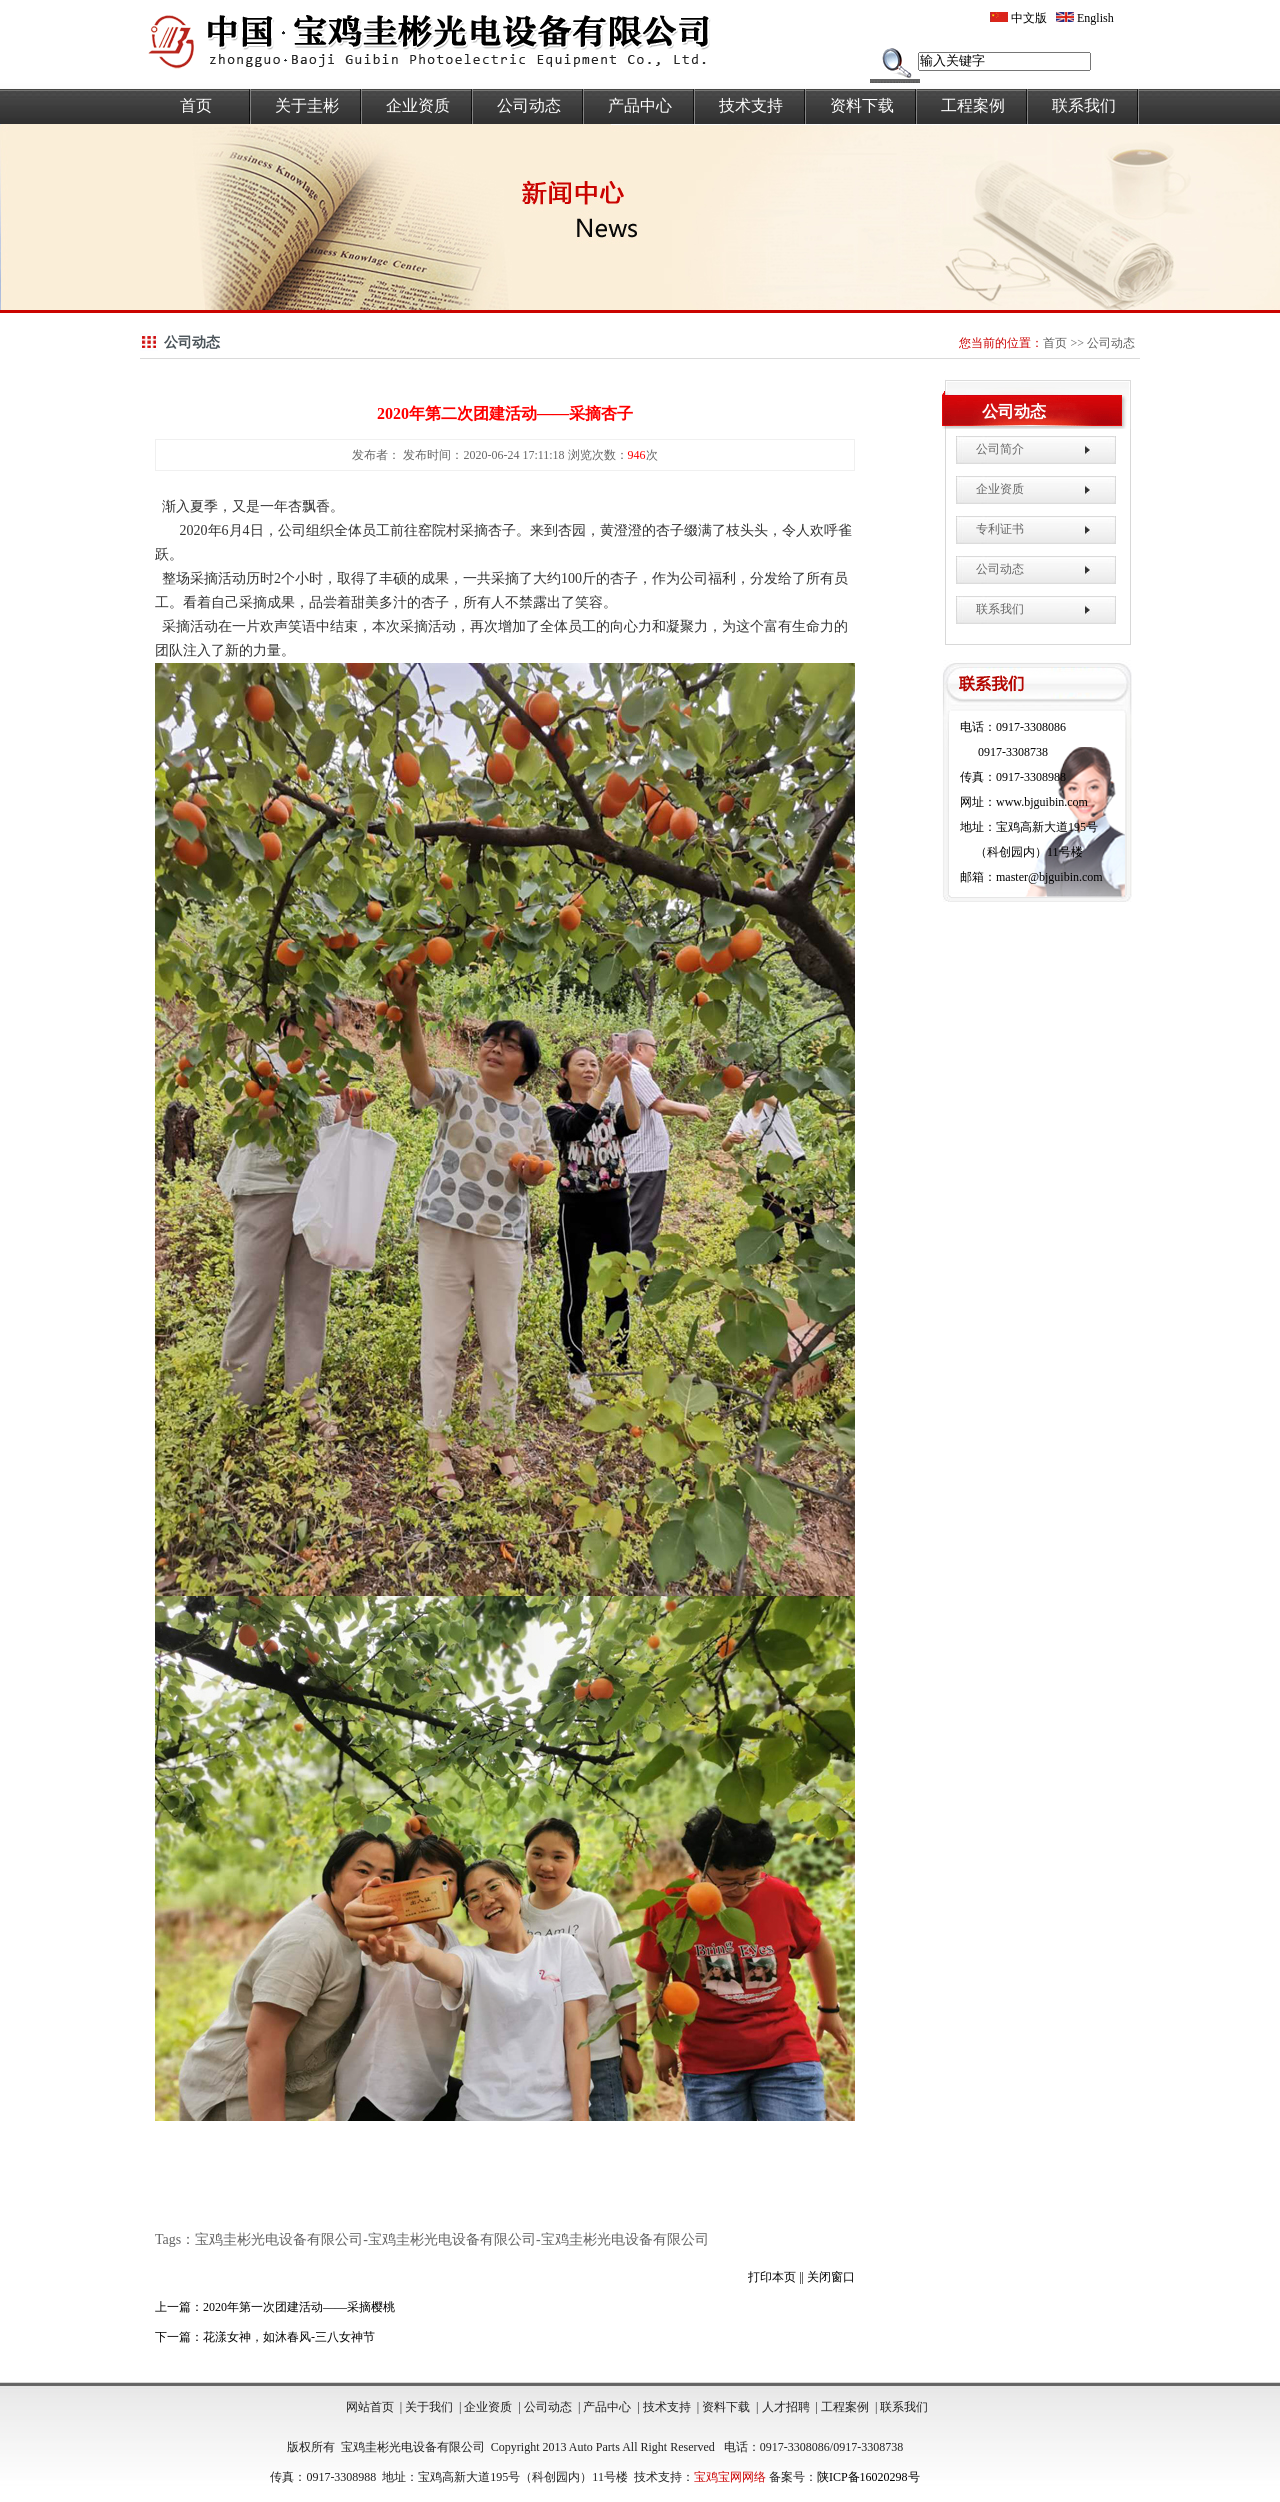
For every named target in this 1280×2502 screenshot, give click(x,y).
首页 (196, 105)
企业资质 (418, 105)
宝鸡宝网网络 (730, 2477)
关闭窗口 (831, 2277)
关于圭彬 (307, 105)
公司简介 (1000, 449)
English (1085, 18)
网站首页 (370, 2407)
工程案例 (973, 105)
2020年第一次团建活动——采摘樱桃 (299, 2307)
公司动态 (529, 105)
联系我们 (1084, 105)
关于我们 (429, 2407)
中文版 (1018, 18)
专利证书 (1000, 529)
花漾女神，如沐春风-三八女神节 (289, 2337)
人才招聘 (786, 2407)
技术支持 (751, 105)
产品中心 (640, 105)
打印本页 (772, 2277)
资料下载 (862, 105)
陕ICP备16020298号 (868, 2477)
